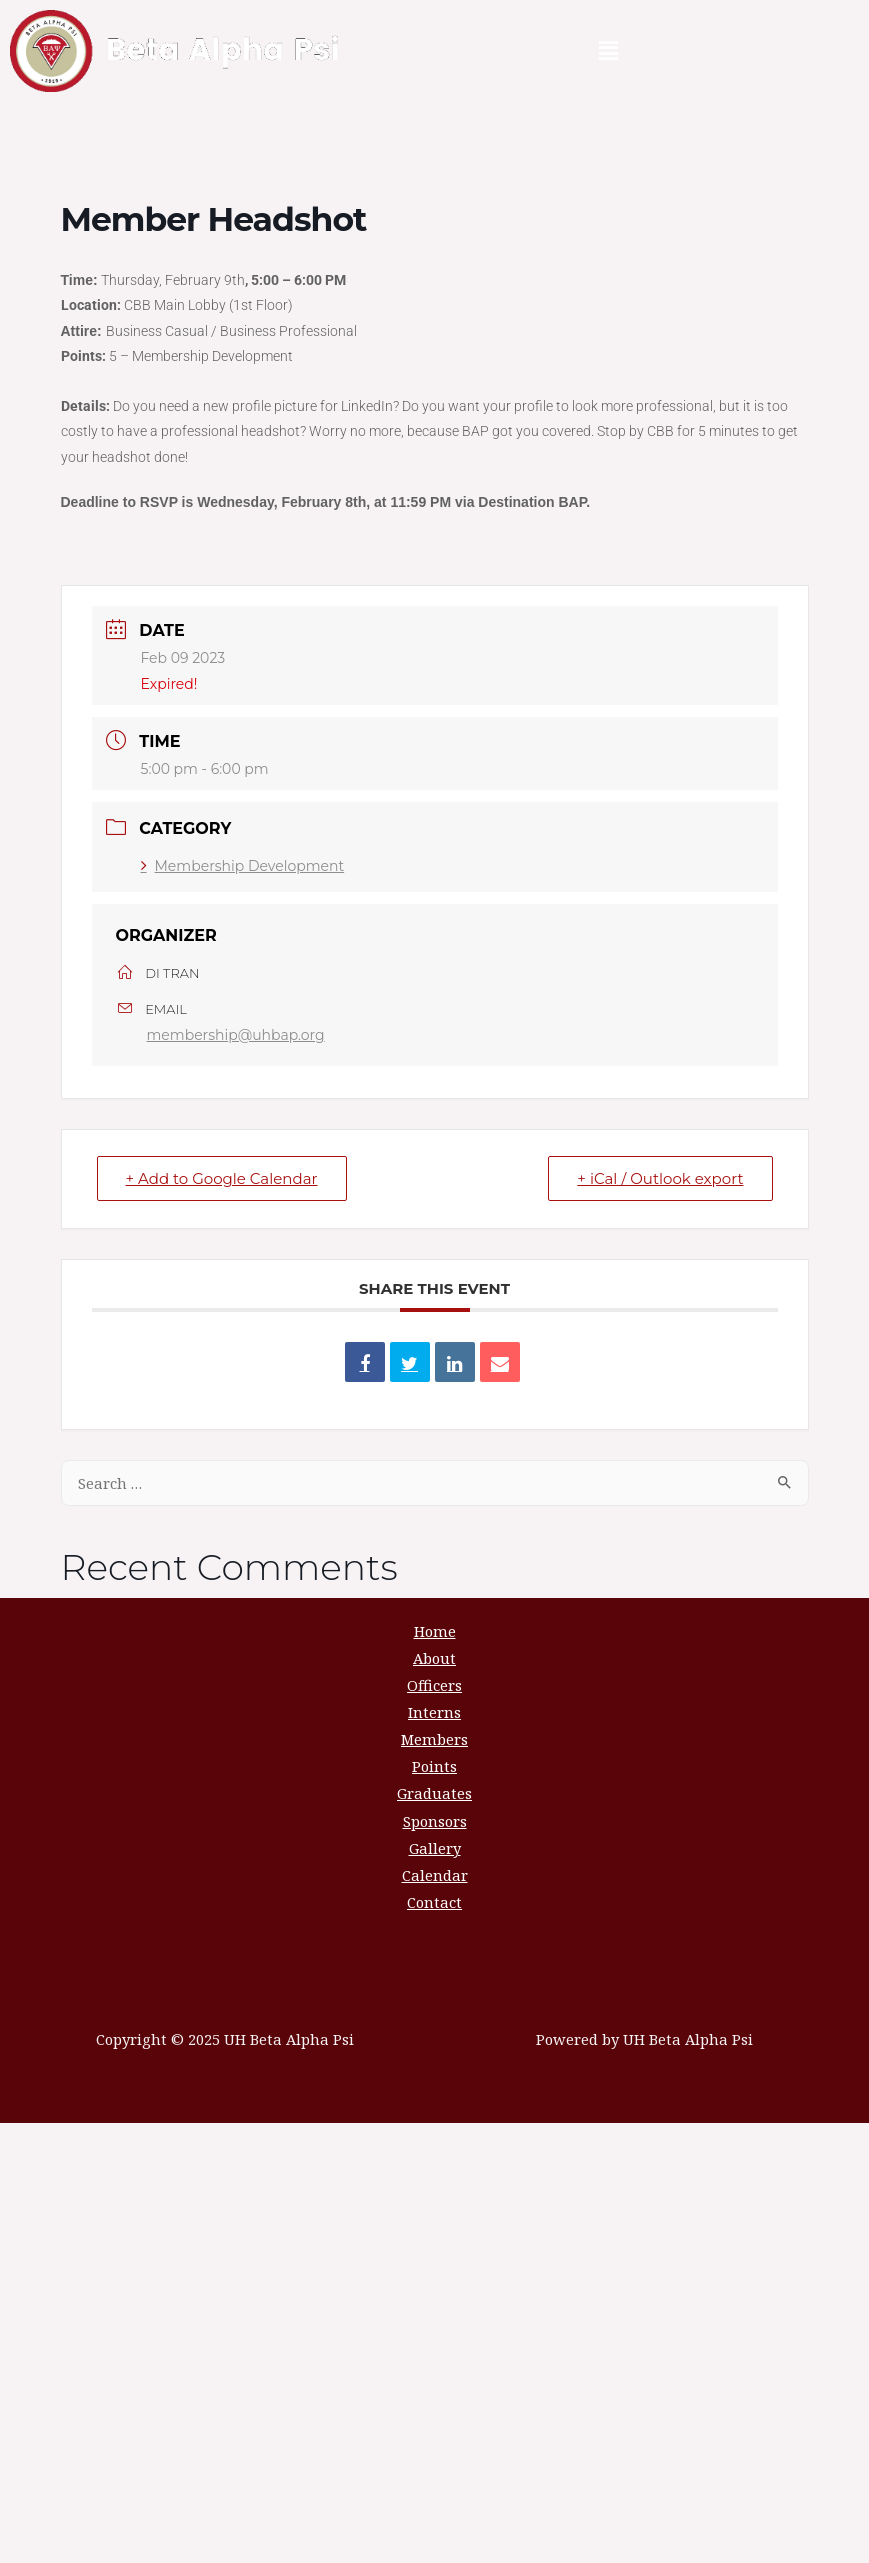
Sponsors (435, 1821)
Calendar (435, 1875)
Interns (434, 1712)
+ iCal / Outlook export (660, 1178)
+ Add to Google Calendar (222, 1178)
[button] (608, 51)
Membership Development (243, 866)
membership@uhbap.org (236, 1035)
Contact (434, 1902)
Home (435, 1631)
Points (434, 1766)
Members (434, 1739)
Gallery (435, 1848)
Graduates (434, 1793)
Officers (434, 1685)
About (434, 1658)
